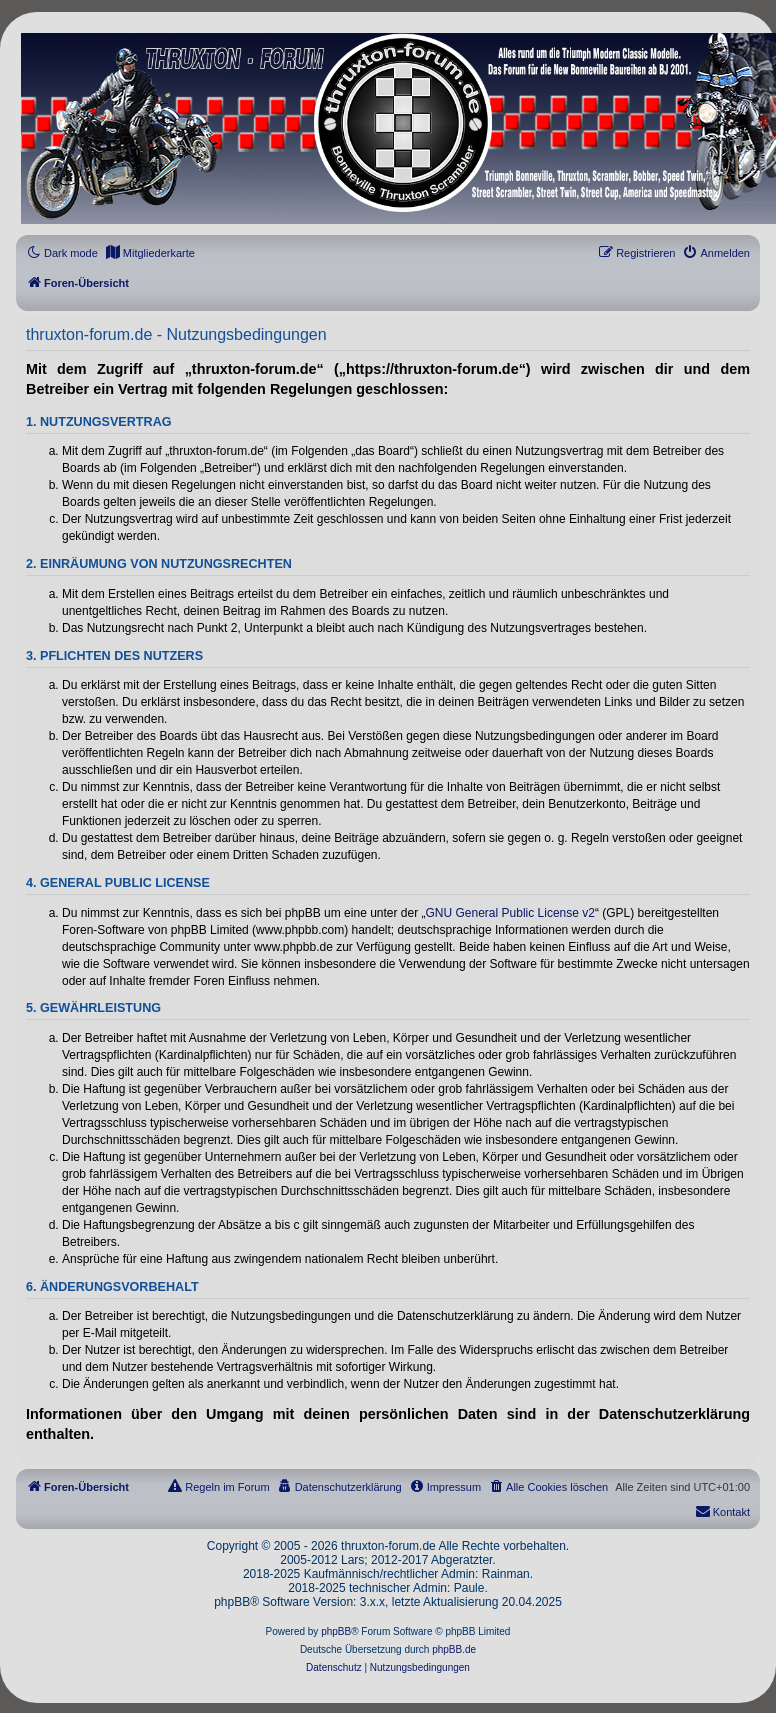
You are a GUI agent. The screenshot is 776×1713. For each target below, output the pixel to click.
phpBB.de (454, 1649)
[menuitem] (150, 253)
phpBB (336, 1631)
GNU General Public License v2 (510, 913)
